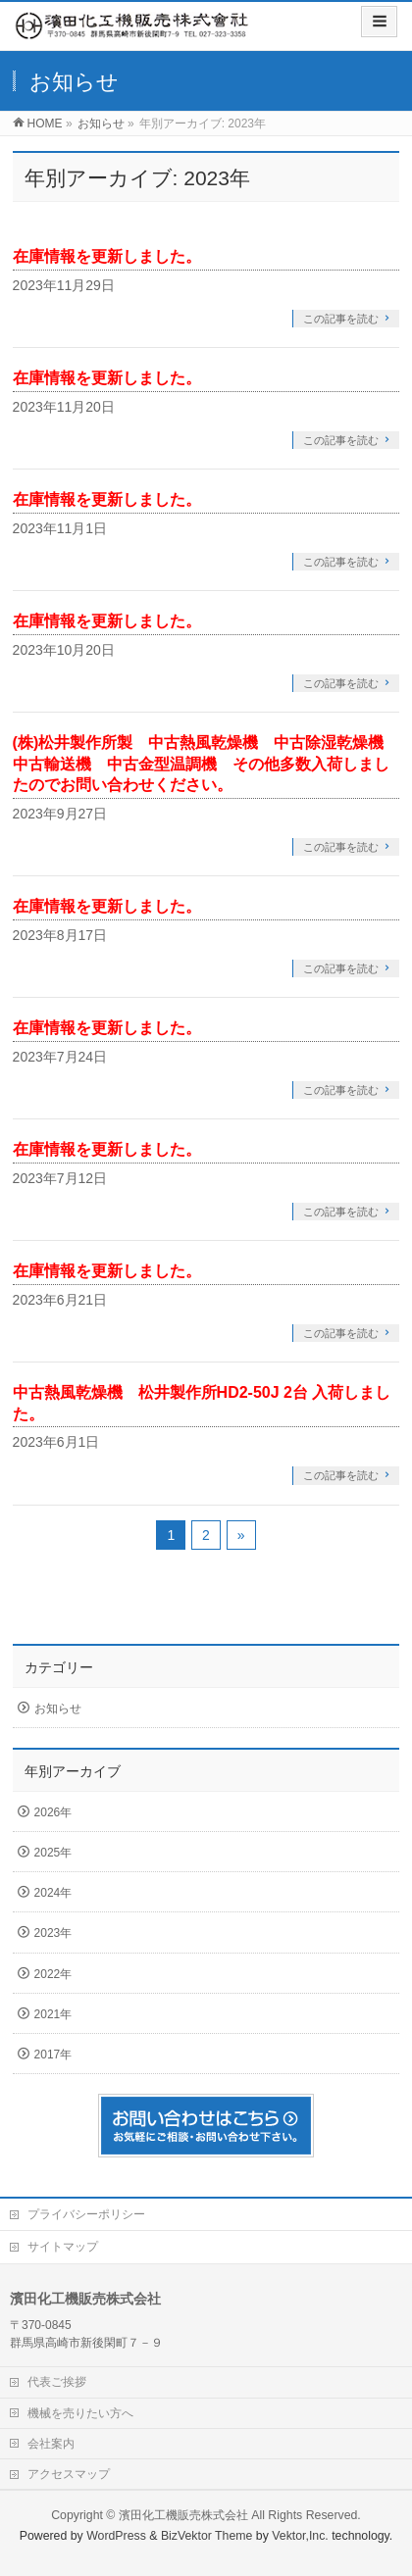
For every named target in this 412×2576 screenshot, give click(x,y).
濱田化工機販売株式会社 (183, 2515)
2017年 (53, 2054)
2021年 (53, 2014)
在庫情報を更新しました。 (107, 256)
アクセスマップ (68, 2474)
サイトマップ (62, 2247)
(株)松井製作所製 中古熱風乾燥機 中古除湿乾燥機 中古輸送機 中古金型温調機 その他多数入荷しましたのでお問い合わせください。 (206, 763)
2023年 (53, 1933)
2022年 (53, 1974)
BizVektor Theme (207, 2536)
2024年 (53, 1893)
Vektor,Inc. (300, 2536)
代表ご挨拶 (56, 2382)
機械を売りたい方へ (80, 2413)
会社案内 (51, 2444)
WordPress (116, 2536)
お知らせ (57, 1708)
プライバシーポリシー (86, 2214)
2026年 (53, 1812)
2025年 (53, 1852)
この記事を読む (341, 318)
